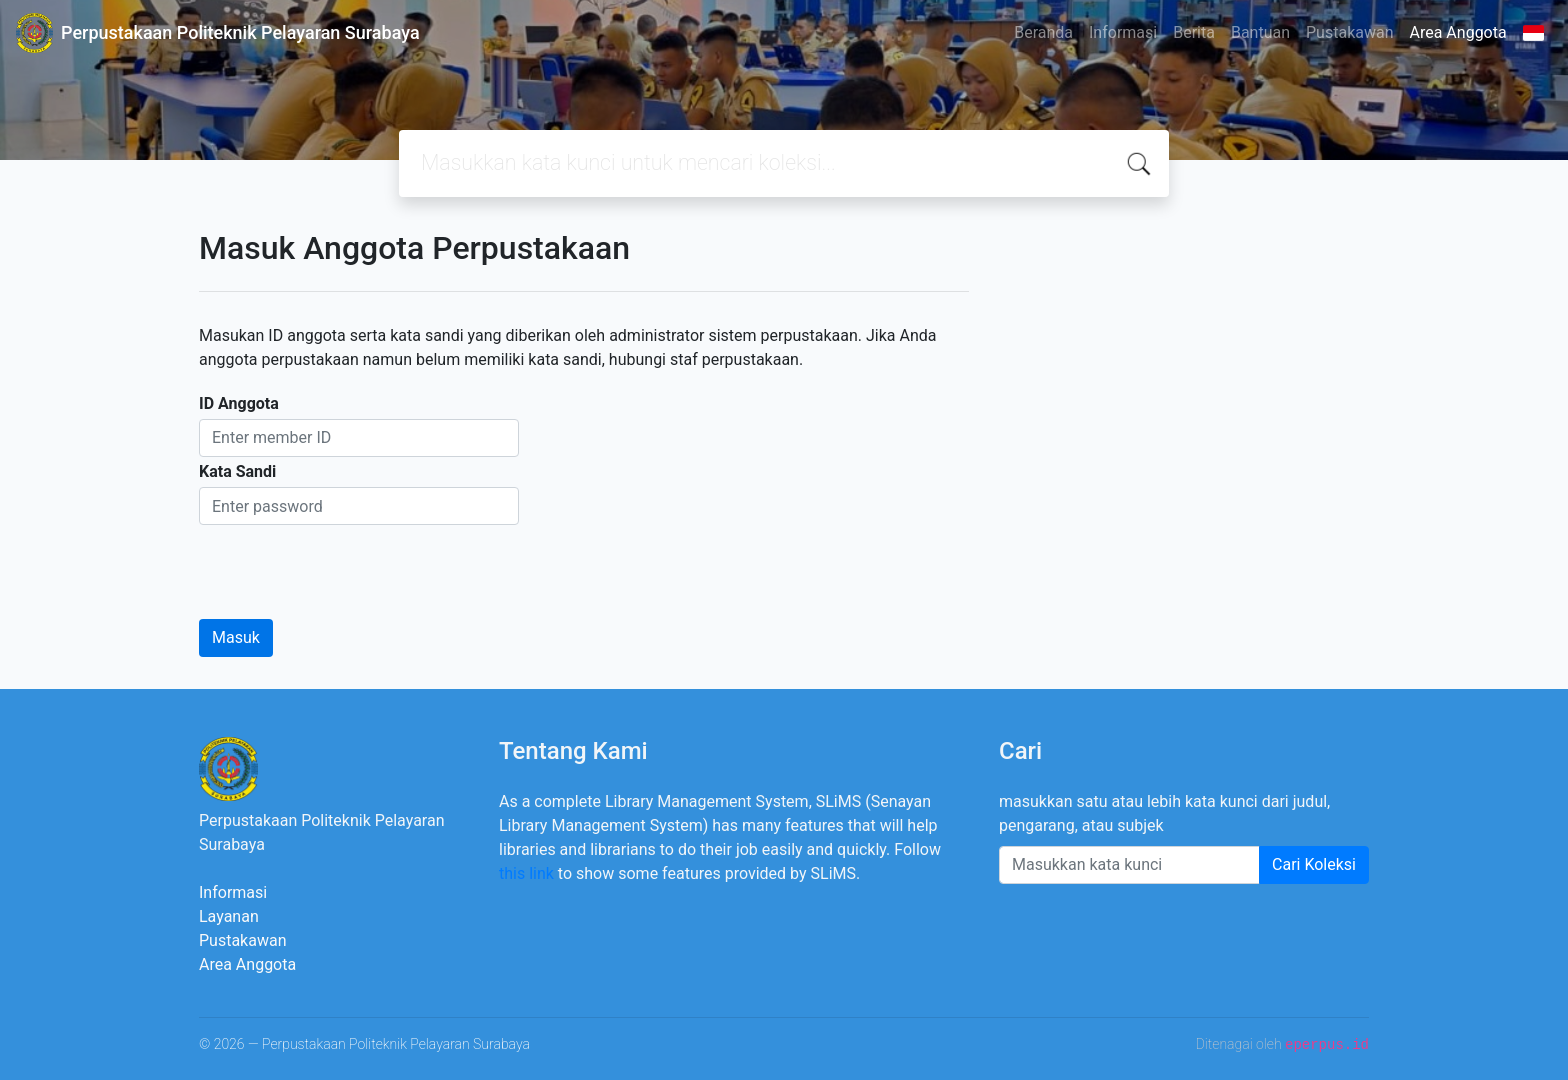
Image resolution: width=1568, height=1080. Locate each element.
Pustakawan (1349, 32)
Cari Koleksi (1314, 864)
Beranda (1043, 32)
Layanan (229, 916)
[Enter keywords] (1129, 865)
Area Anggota (1458, 32)
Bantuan (1260, 32)
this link (526, 873)
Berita (1194, 32)
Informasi (1123, 32)
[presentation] (351, 564)
